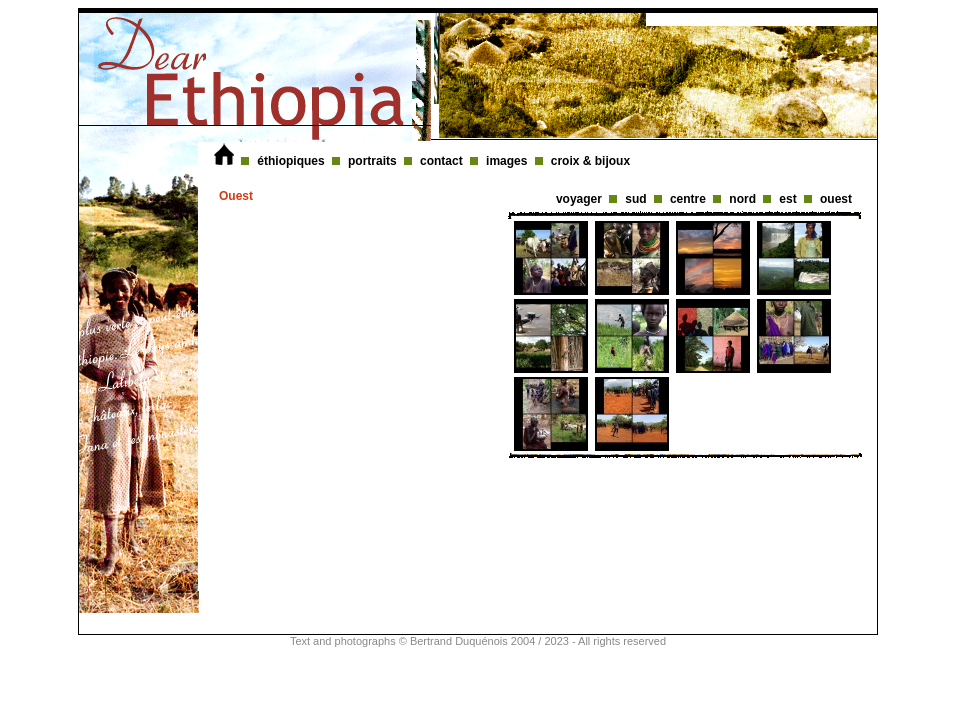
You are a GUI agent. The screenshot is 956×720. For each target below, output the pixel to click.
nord (744, 199)
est (789, 199)
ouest (836, 199)
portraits (374, 161)
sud (637, 199)
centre (689, 199)
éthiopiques (292, 161)
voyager (580, 199)
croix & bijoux (590, 161)
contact (443, 161)
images (508, 161)
